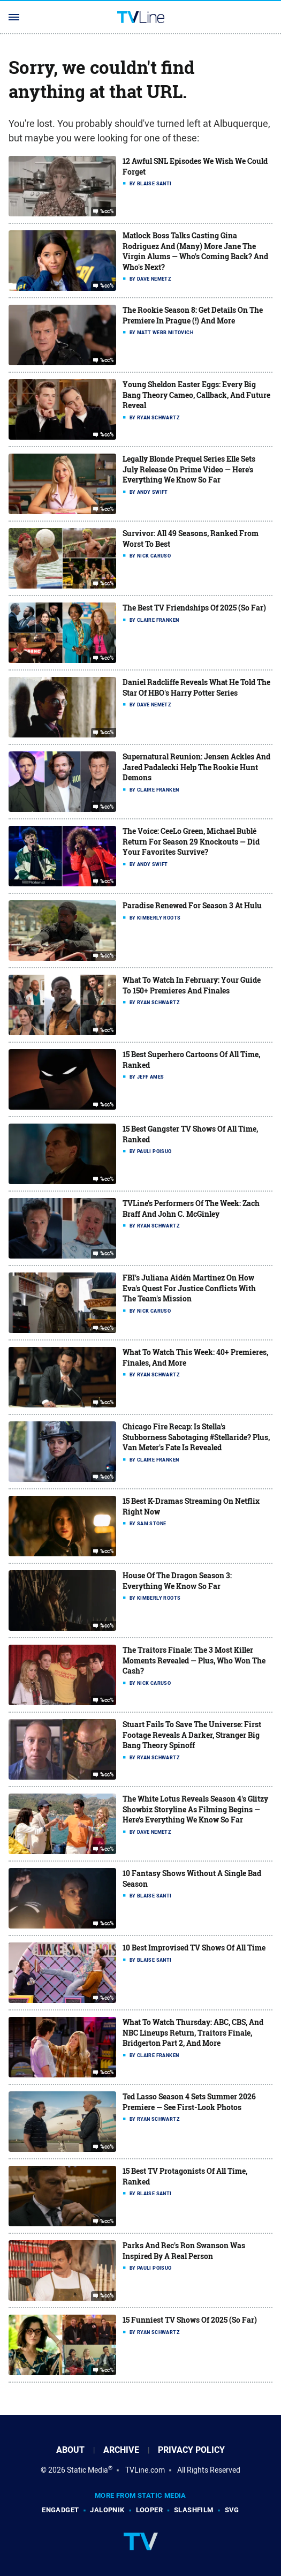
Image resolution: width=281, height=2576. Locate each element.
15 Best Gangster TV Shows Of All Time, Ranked (190, 1134)
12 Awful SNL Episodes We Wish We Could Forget (195, 166)
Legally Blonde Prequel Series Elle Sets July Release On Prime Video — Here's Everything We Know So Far (189, 469)
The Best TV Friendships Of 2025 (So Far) (194, 607)
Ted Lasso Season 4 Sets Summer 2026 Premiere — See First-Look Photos (189, 2101)
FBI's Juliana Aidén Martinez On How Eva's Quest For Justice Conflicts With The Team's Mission (189, 1288)
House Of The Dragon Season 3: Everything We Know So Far (177, 1580)
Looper (149, 2510)
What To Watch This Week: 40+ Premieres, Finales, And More (195, 1357)
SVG (232, 2510)
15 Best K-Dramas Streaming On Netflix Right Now (191, 1506)
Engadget (60, 2510)
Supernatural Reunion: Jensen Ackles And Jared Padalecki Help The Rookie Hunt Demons (196, 766)
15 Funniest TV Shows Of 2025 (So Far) (190, 2320)
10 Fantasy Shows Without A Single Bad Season (192, 1878)
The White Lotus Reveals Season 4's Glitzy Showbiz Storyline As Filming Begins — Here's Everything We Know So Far (195, 1809)
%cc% (107, 211)
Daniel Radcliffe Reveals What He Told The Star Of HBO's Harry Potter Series (196, 687)
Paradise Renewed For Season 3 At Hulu (192, 905)
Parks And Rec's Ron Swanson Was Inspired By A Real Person (184, 2250)
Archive (121, 2450)
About (70, 2450)
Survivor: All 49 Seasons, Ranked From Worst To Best (191, 538)
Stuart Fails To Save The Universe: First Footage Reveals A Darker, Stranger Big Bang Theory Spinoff (192, 1734)
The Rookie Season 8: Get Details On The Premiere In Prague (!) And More (193, 315)
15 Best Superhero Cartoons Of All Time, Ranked (191, 1059)
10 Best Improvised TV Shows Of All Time (194, 1947)
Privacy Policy (191, 2450)
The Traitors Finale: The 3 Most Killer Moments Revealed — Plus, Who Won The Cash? (194, 1660)
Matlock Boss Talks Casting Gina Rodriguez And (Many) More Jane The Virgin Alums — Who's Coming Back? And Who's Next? (195, 251)
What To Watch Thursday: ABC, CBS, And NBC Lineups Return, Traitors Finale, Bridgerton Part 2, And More (193, 2032)
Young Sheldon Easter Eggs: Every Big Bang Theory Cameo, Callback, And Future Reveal (196, 394)
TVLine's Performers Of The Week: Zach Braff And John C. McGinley (191, 1208)
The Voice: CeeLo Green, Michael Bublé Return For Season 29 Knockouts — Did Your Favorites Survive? (191, 841)
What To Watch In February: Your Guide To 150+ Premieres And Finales (192, 985)
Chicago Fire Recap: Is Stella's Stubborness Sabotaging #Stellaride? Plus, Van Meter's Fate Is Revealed (196, 1436)
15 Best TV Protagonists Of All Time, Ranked (185, 2176)
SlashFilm (194, 2510)
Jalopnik (107, 2510)
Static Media (87, 2470)
